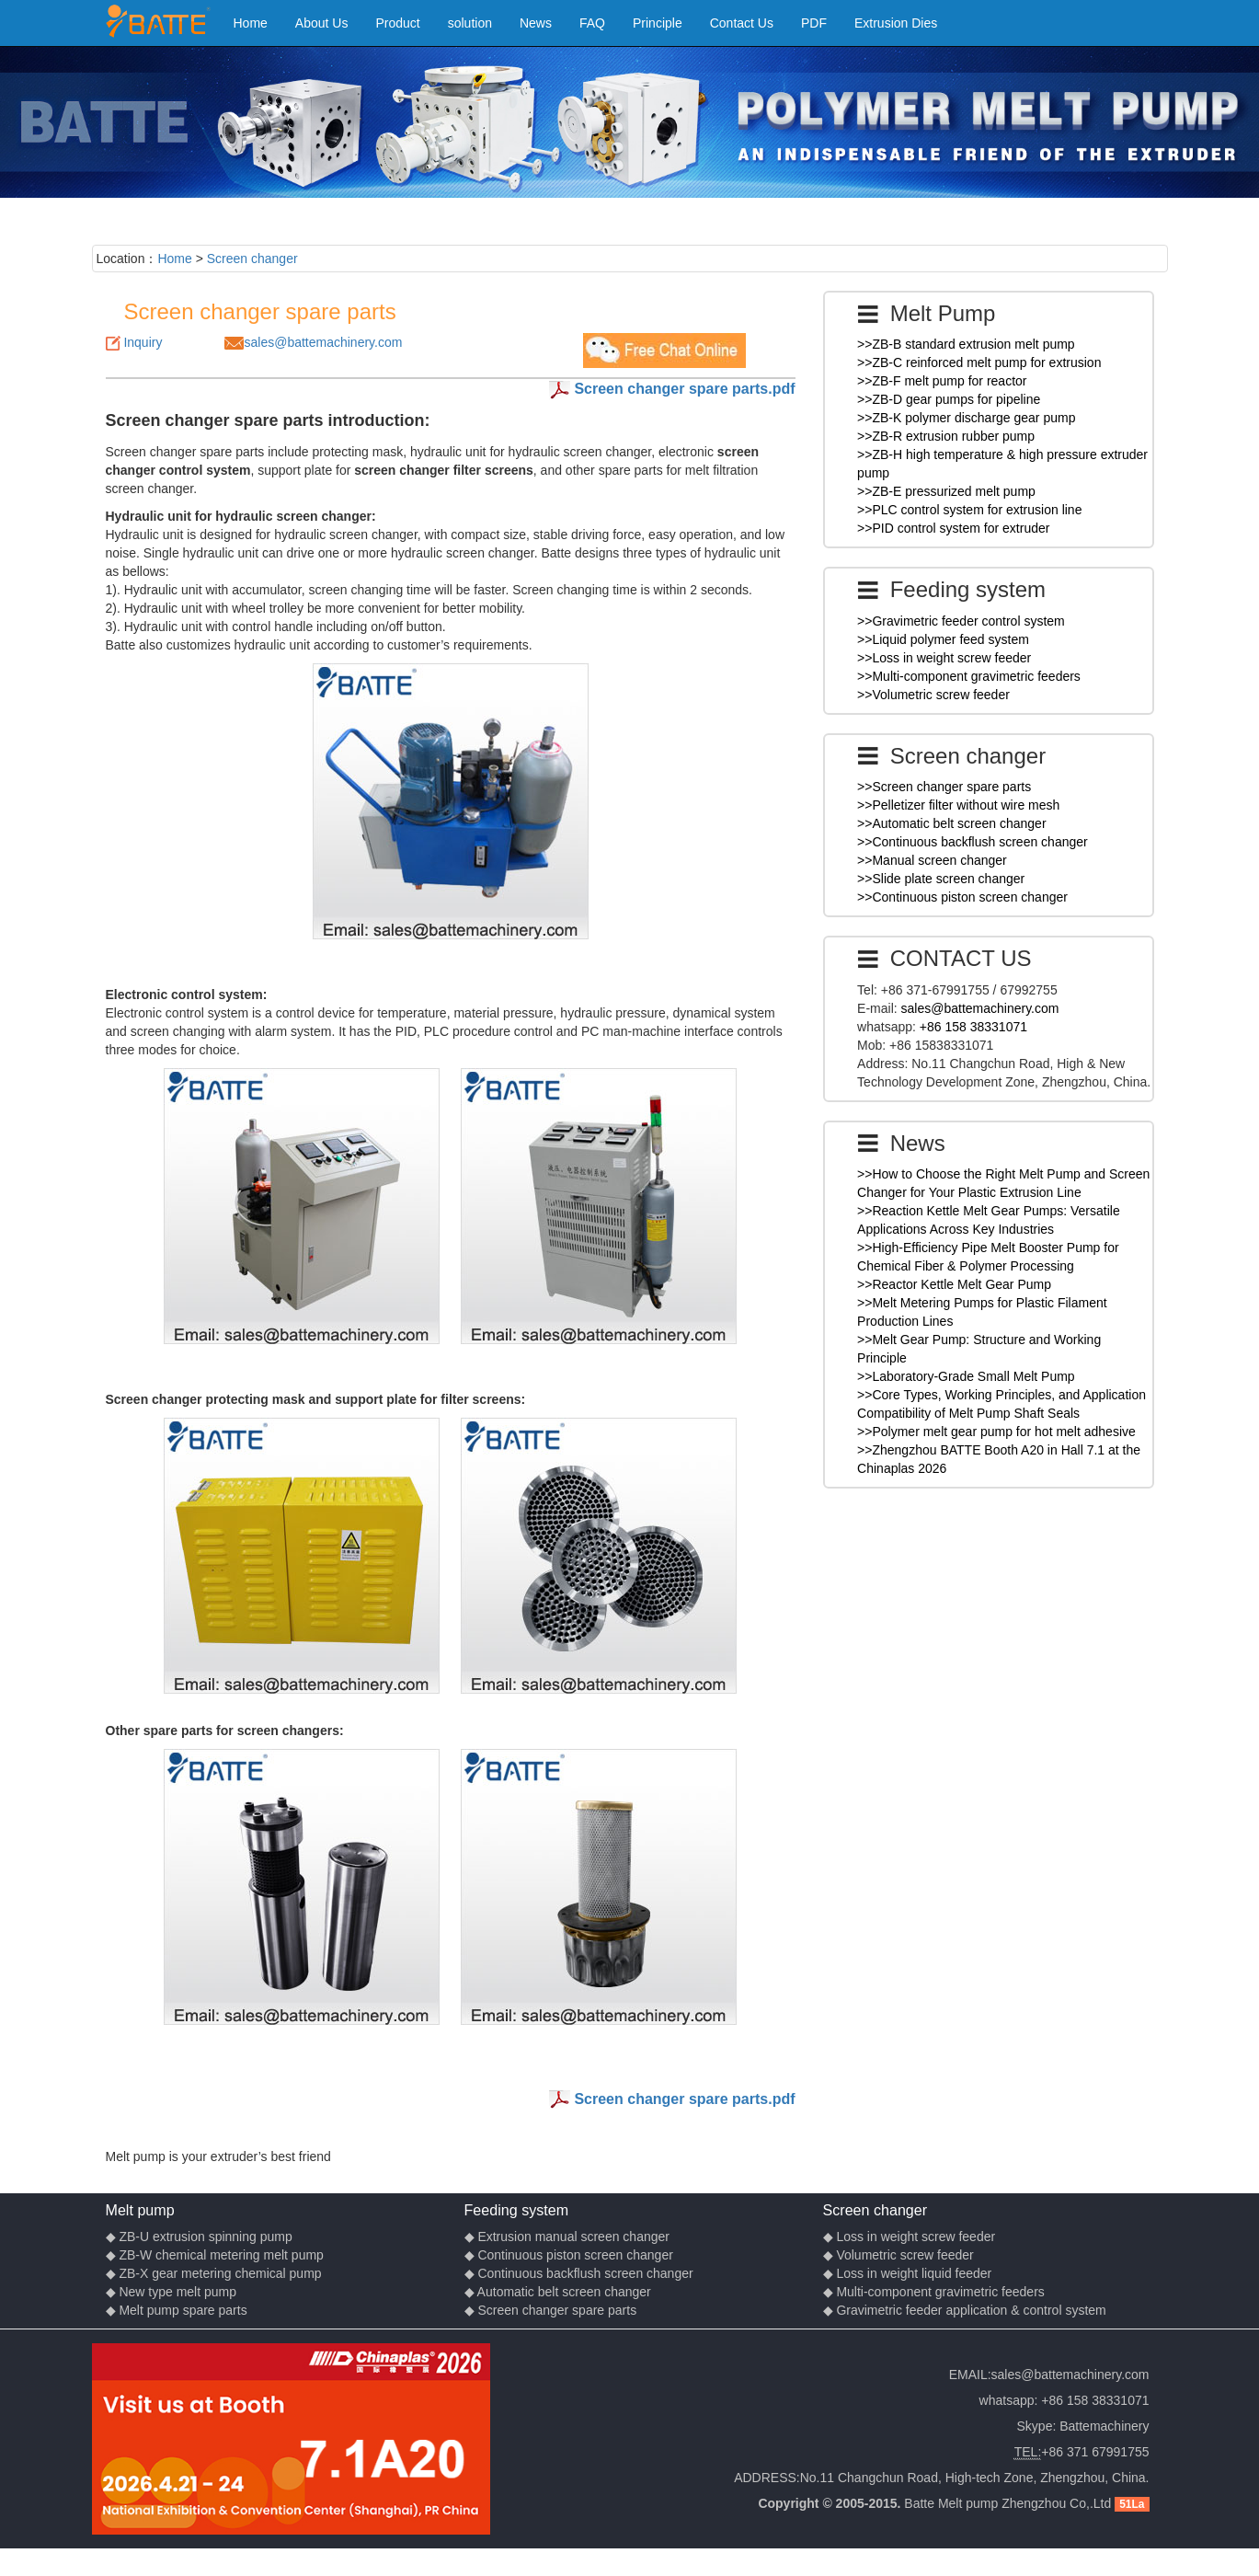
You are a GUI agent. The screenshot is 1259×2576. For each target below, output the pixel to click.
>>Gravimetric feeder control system (961, 621)
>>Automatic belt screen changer (951, 823)
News (536, 23)
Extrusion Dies (895, 23)
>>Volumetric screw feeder (933, 694)
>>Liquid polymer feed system (943, 639)
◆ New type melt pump (171, 2291)
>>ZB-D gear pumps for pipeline (948, 399)
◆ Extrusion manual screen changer (567, 2236)
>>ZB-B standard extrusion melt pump (966, 344)
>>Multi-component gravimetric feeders (969, 676)
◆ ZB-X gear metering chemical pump (214, 2273)
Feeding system (516, 2210)
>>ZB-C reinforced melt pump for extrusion (979, 362)
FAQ (592, 23)
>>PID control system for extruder (953, 528)
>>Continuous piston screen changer (962, 897)
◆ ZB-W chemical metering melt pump (215, 2255)
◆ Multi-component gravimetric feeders (934, 2291)
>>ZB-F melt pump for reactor (941, 381)
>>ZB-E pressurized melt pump (946, 491)
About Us (322, 23)
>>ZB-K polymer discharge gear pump (966, 417)
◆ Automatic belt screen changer (557, 2291)
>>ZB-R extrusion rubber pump (946, 436)
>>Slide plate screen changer (940, 878)
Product (397, 23)
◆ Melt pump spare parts (176, 2310)
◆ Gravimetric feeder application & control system (964, 2310)
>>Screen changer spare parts (944, 786)
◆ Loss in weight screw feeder (909, 2236)
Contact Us (741, 23)
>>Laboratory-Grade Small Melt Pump (966, 1376)
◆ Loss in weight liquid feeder (907, 2273)
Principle (657, 23)
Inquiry (142, 342)
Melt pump (140, 2210)
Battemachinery (1104, 2426)
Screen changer (252, 258)
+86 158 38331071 (973, 1026)
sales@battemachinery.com (323, 342)
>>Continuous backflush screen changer (972, 841)
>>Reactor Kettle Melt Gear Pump (954, 1284)
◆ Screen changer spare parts (550, 2310)
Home (251, 23)
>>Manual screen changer (932, 860)
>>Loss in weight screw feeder (944, 657)
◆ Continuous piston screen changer (568, 2255)
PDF (814, 23)
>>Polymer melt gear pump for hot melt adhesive (996, 1431)
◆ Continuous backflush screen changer (578, 2273)
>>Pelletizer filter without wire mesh (958, 805)
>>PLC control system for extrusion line (969, 509)
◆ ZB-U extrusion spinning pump (199, 2236)
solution (470, 23)
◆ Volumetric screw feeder (898, 2255)
